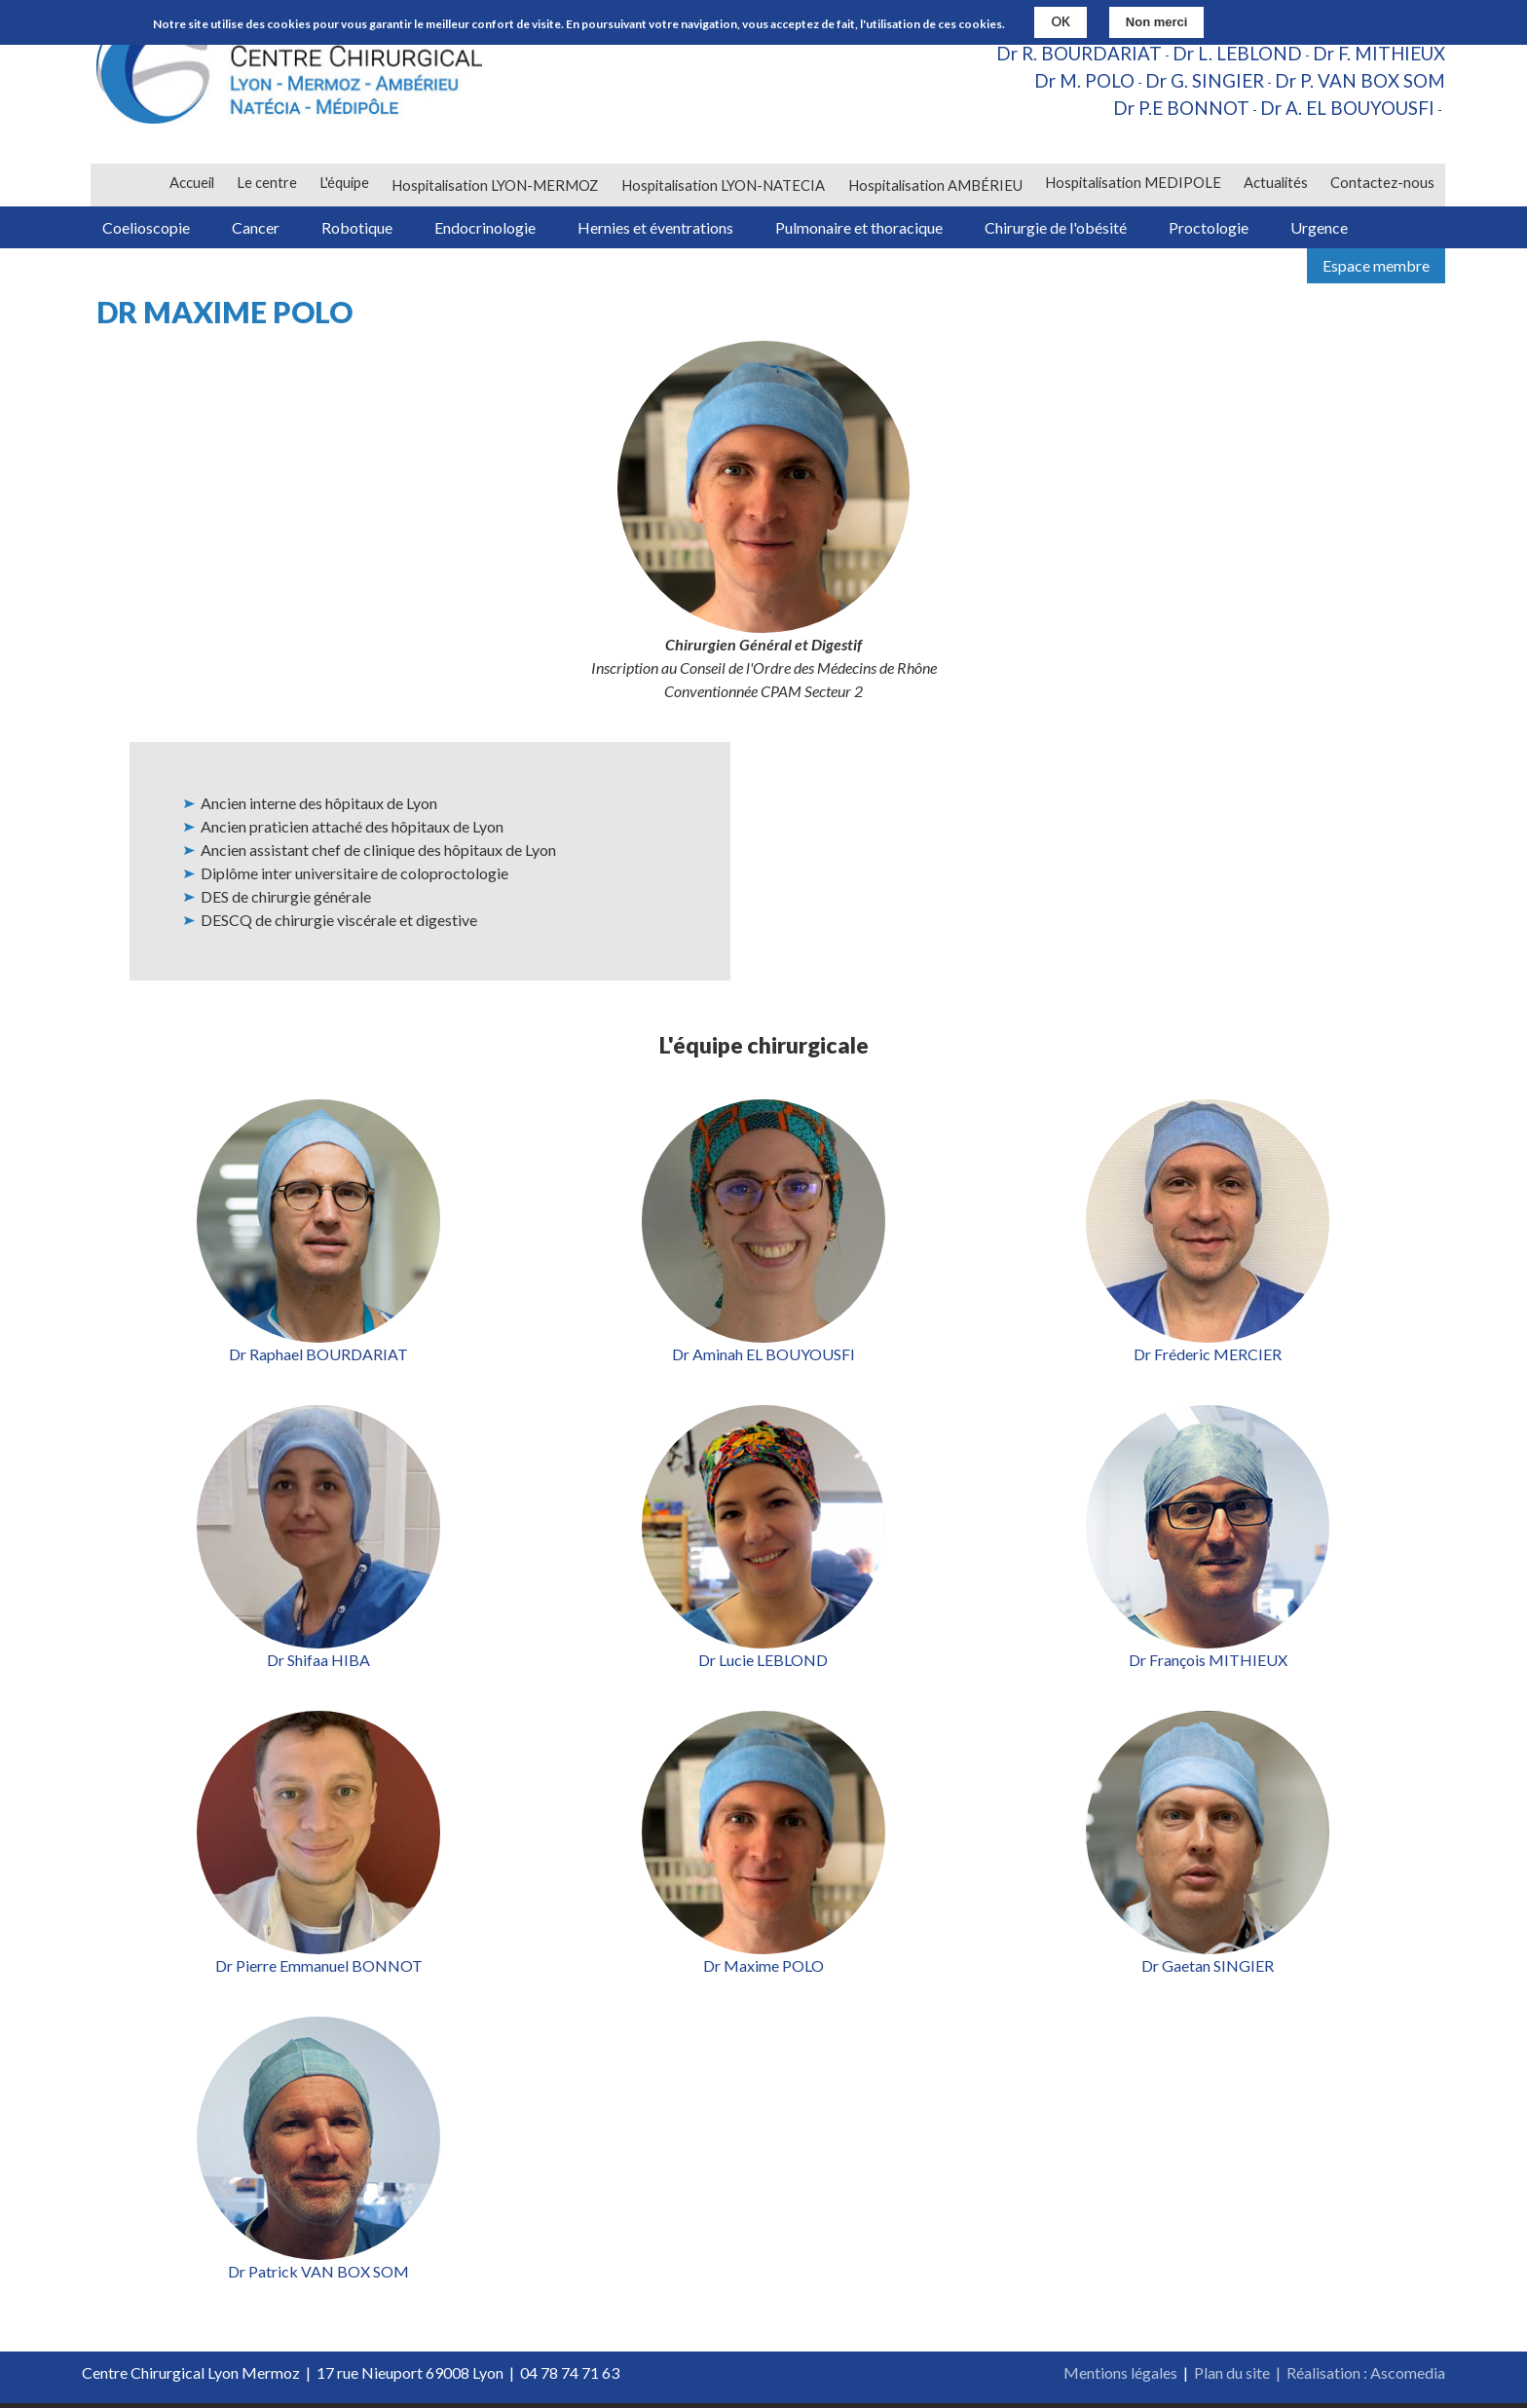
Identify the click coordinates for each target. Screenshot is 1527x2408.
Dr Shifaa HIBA (318, 1664)
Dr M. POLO (1065, 83)
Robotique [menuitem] (374, 229)
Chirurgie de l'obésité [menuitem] (1099, 229)
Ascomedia (1407, 2377)
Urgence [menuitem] (1376, 229)
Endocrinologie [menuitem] (509, 229)
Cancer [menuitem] (266, 229)
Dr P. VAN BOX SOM (1355, 83)
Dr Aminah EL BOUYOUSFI (763, 1359)
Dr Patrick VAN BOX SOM (318, 2276)
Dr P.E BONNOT (1166, 113)
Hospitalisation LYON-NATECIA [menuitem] (720, 185)
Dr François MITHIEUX (1208, 1664)
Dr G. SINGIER (1191, 83)
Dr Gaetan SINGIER (1207, 1970)
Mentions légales (1120, 2377)
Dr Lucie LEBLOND (763, 1664)
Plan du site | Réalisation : (1282, 2377)
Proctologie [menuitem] (1259, 229)
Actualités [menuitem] (1274, 185)
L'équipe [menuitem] (340, 185)
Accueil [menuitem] (187, 185)
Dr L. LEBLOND (1225, 54)
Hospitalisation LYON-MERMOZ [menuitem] (492, 185)
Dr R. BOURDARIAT (1059, 54)
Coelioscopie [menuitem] (150, 229)
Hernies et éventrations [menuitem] (686, 229)
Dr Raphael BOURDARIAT (318, 1359)
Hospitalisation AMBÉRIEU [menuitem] (932, 185)
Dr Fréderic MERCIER (1208, 1359)
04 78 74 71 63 (569, 2377)
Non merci (1157, 22)
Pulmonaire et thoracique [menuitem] (896, 229)
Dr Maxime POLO (763, 1970)
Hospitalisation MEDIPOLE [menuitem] (1131, 185)
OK (1060, 21)
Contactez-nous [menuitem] (1381, 185)
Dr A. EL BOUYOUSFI (1341, 113)
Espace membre (1376, 270)
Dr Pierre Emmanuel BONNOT (319, 1970)
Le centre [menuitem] (263, 185)
